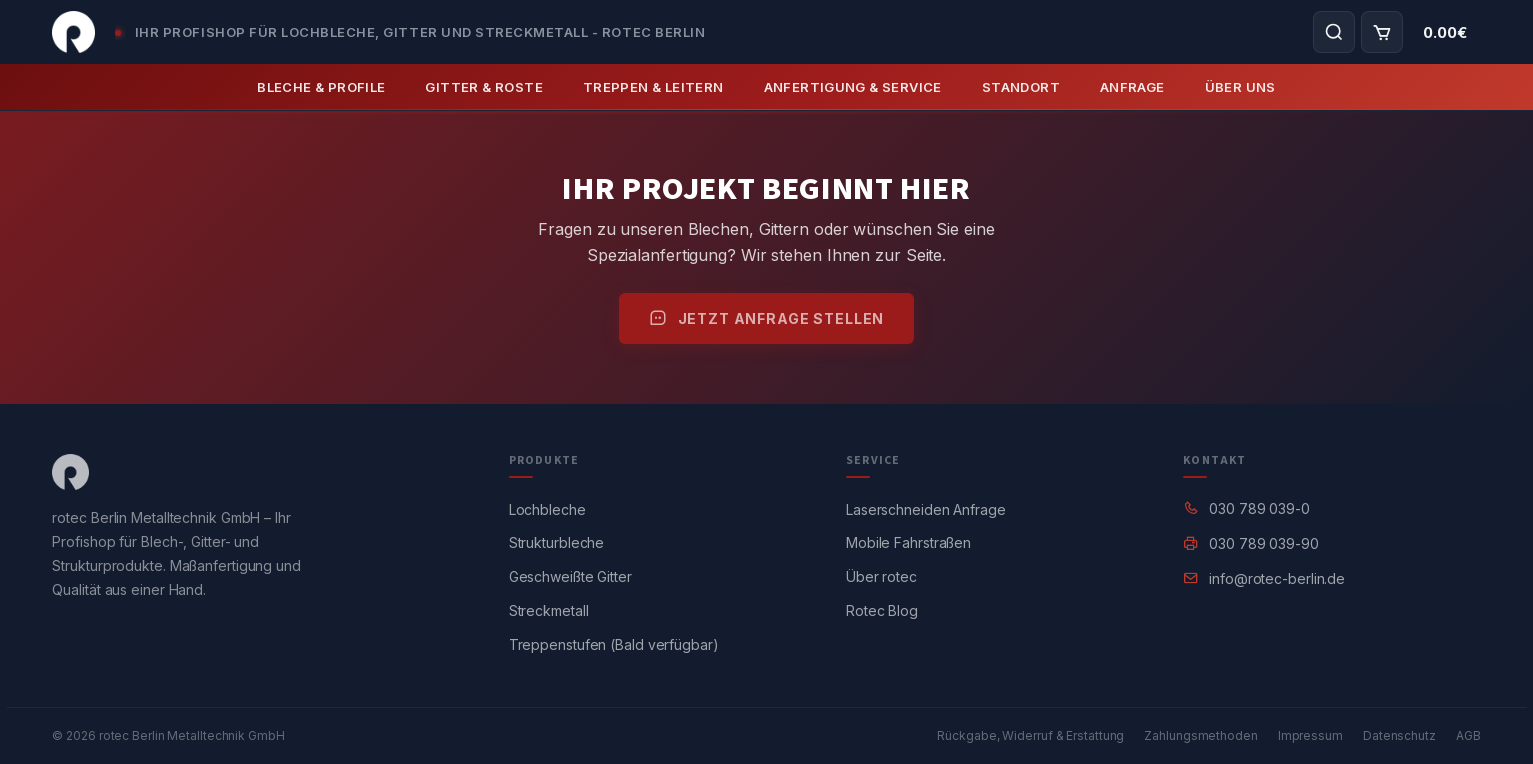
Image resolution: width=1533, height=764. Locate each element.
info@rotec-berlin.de (1277, 578)
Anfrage (1132, 87)
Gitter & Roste (483, 87)
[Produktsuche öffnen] (1334, 32)
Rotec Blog (882, 610)
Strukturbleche (557, 542)
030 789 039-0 (1259, 508)
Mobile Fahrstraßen (908, 542)
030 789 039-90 (1264, 543)
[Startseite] (73, 32)
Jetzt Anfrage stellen (766, 318)
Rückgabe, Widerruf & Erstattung (1030, 735)
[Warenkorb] (1382, 32)
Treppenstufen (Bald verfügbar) (614, 644)
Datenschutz (1399, 735)
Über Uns (1240, 87)
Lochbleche (547, 509)
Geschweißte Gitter (570, 576)
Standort (1021, 87)
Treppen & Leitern (653, 87)
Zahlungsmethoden (1200, 735)
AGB (1468, 735)
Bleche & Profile (321, 87)
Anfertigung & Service (853, 87)
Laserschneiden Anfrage (926, 509)
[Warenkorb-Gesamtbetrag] (1445, 32)
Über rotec (881, 576)
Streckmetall (549, 610)
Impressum (1310, 735)
